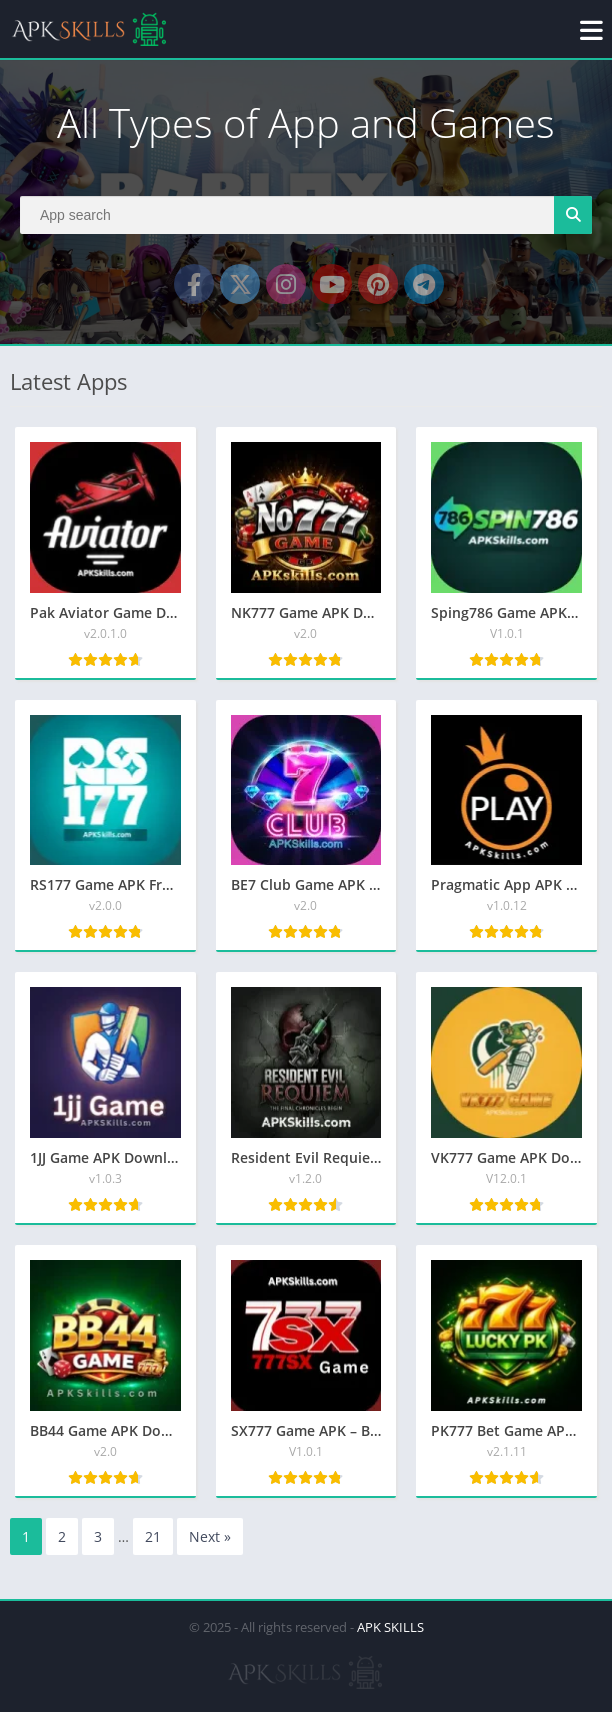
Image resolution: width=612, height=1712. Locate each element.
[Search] (306, 215)
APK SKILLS (390, 1627)
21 (153, 1536)
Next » (210, 1536)
